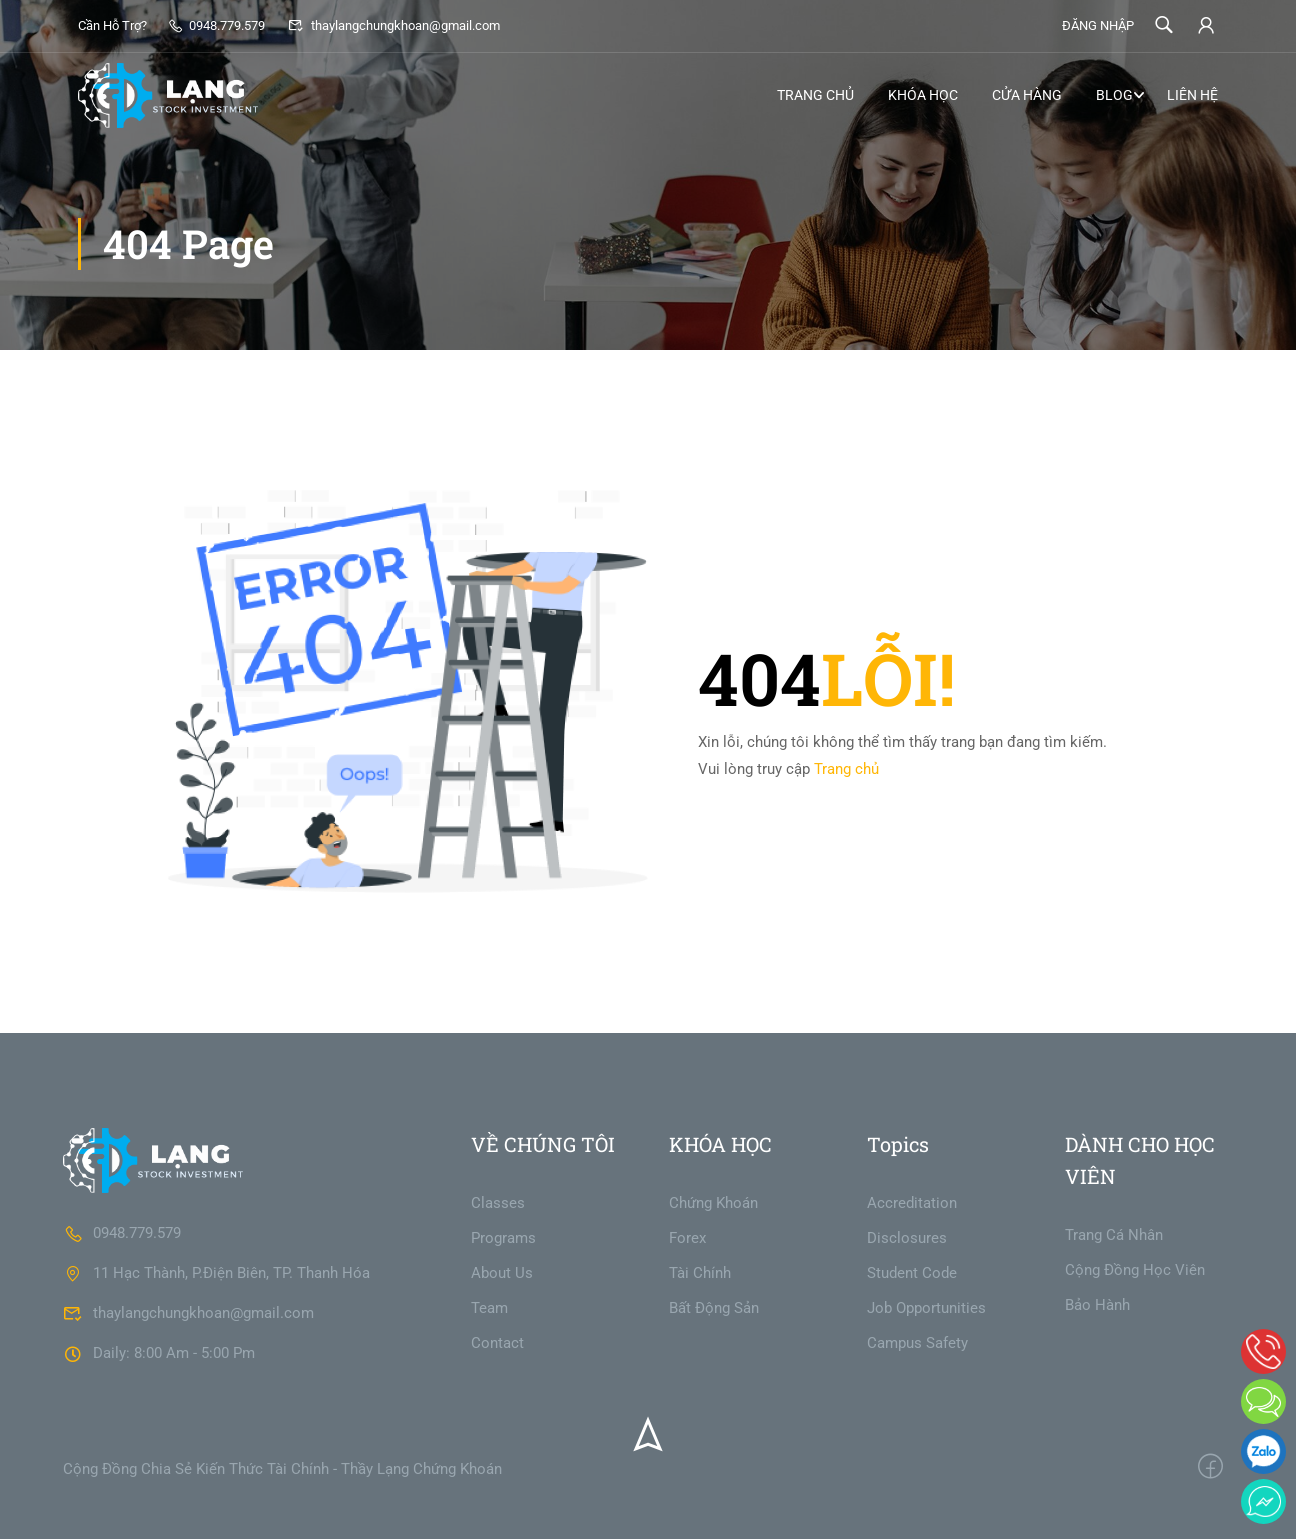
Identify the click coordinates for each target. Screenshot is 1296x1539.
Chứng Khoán (713, 1203)
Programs (503, 1238)
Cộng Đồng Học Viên (1135, 1270)
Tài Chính (700, 1273)
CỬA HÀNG (1027, 95)
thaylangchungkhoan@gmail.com (393, 25)
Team (489, 1308)
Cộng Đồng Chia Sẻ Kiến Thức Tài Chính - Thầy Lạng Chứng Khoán (282, 1469)
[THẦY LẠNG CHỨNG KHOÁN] (153, 1159)
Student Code (912, 1273)
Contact (497, 1343)
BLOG (1114, 95)
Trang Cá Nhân (1114, 1235)
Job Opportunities (926, 1308)
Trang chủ (846, 769)
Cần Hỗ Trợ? (112, 25)
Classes (498, 1203)
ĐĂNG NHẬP (1098, 25)
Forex (687, 1238)
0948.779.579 (216, 25)
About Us (502, 1273)
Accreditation (912, 1203)
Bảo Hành (1097, 1305)
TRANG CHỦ (815, 95)
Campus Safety (917, 1343)
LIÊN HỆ (1192, 95)
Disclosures (907, 1238)
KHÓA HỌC (923, 95)
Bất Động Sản (714, 1308)
